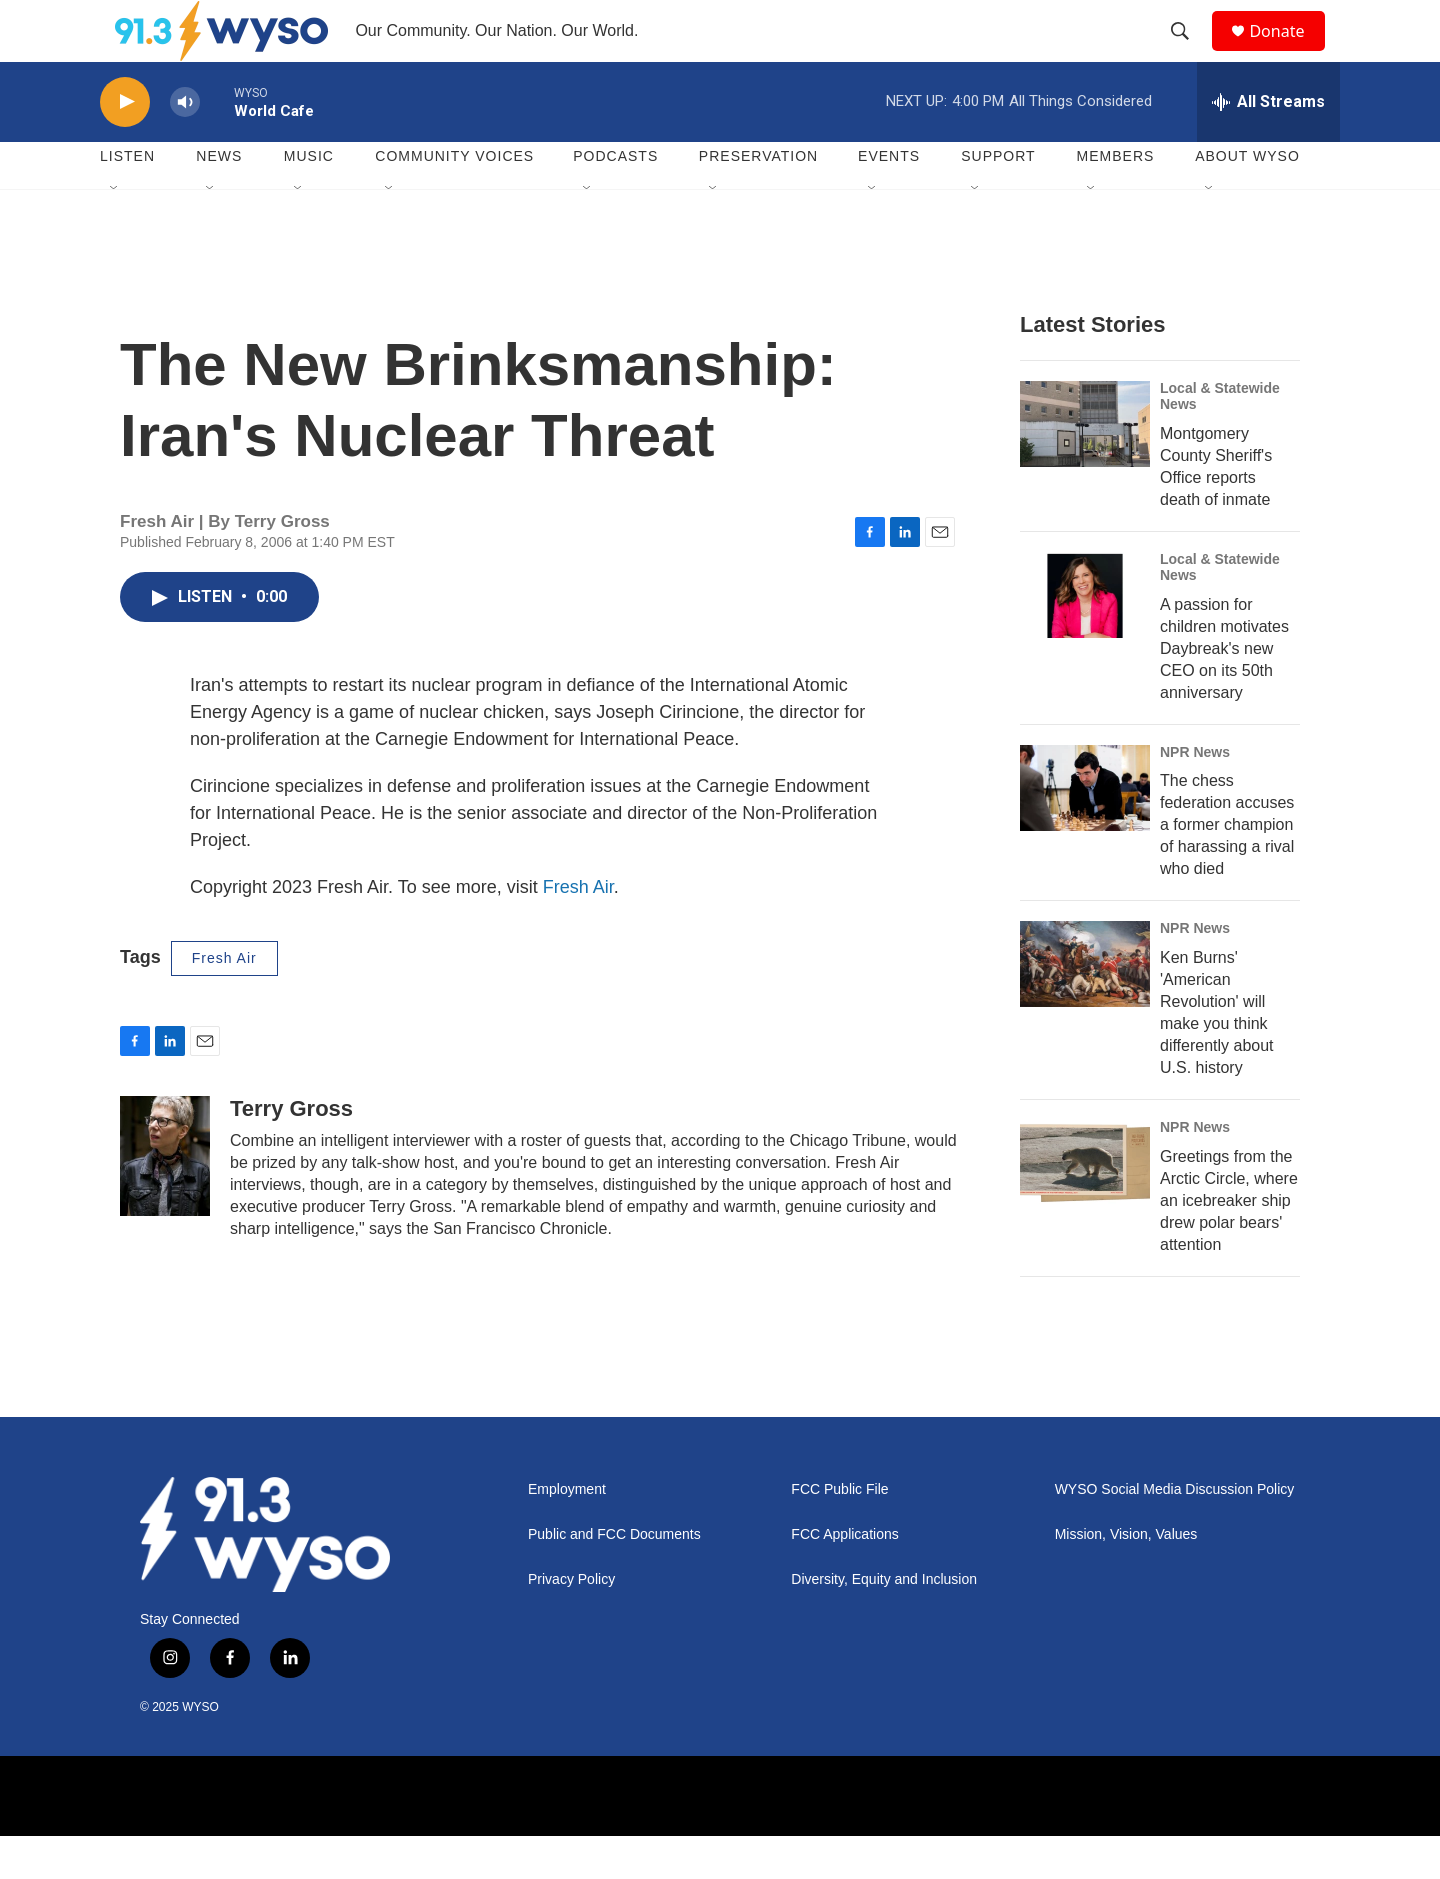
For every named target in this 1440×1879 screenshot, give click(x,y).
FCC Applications (844, 1578)
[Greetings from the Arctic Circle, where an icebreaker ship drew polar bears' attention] (1085, 1207)
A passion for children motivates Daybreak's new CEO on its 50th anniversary (1224, 691)
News (219, 200)
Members (1116, 200)
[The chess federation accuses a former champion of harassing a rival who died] (1085, 831)
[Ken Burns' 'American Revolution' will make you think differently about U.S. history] (1085, 1008)
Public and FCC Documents (614, 1578)
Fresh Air (578, 930)
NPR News (1195, 795)
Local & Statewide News (1220, 439)
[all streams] (1268, 145)
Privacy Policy (571, 1623)
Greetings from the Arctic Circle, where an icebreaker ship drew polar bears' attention (1229, 1244)
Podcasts (615, 200)
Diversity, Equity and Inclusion (884, 1623)
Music (309, 200)
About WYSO (1247, 200)
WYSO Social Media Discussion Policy (1175, 1533)
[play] (125, 145)
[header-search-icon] (1189, 53)
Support (998, 200)
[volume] (185, 145)
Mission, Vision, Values (1126, 1578)
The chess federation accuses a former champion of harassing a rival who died (1227, 868)
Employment (567, 1533)
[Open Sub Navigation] (115, 232)
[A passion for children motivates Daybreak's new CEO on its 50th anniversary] (1085, 638)
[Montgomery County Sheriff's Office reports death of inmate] (1085, 467)
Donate (1289, 52)
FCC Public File (839, 1533)
